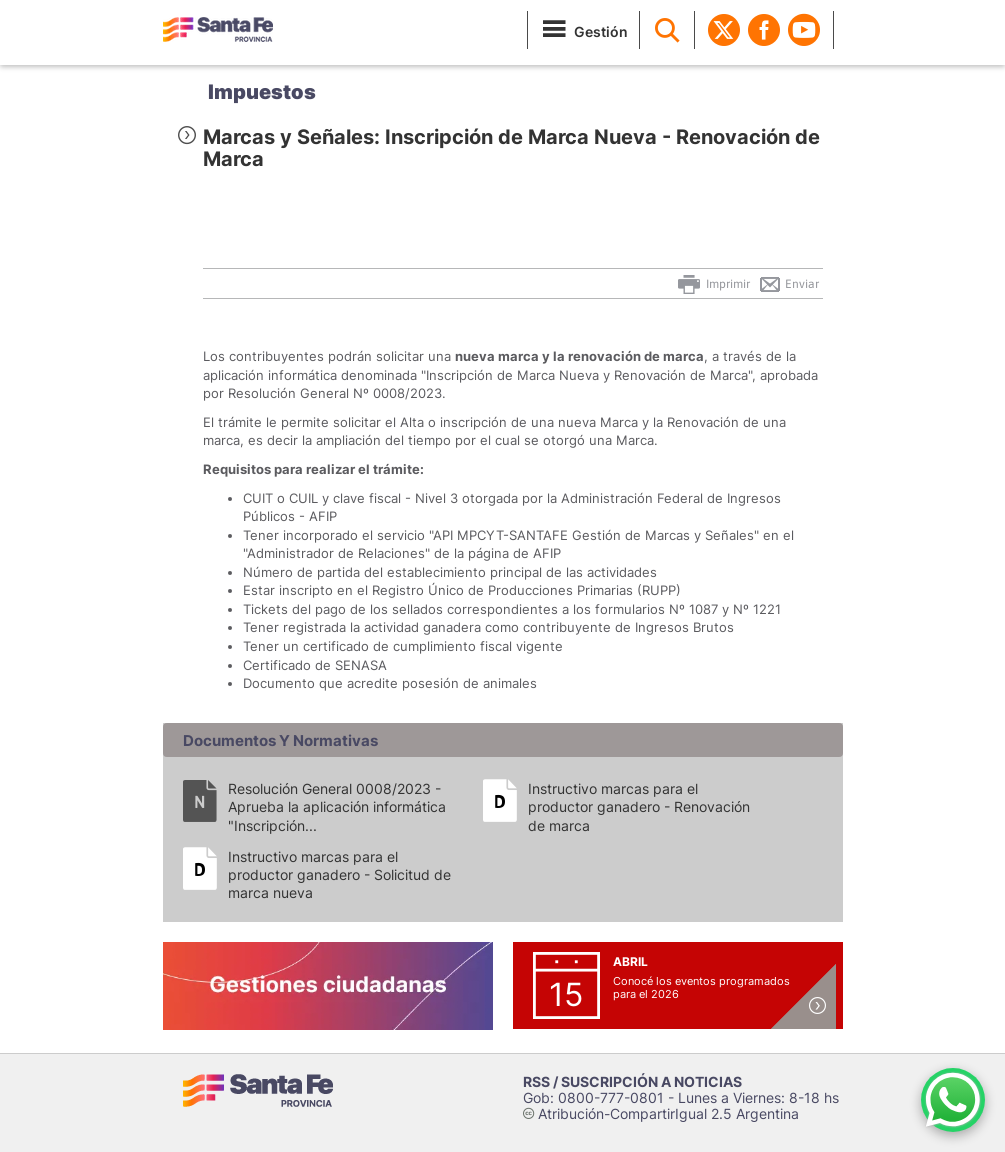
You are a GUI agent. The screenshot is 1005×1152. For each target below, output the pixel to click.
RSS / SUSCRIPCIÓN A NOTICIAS (632, 1081)
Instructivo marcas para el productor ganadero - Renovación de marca (639, 806)
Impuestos (262, 92)
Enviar (788, 284)
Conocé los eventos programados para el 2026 (701, 987)
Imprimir (712, 284)
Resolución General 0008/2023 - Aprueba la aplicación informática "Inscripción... (337, 806)
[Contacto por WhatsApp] (953, 1100)
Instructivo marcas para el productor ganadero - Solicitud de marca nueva (339, 874)
